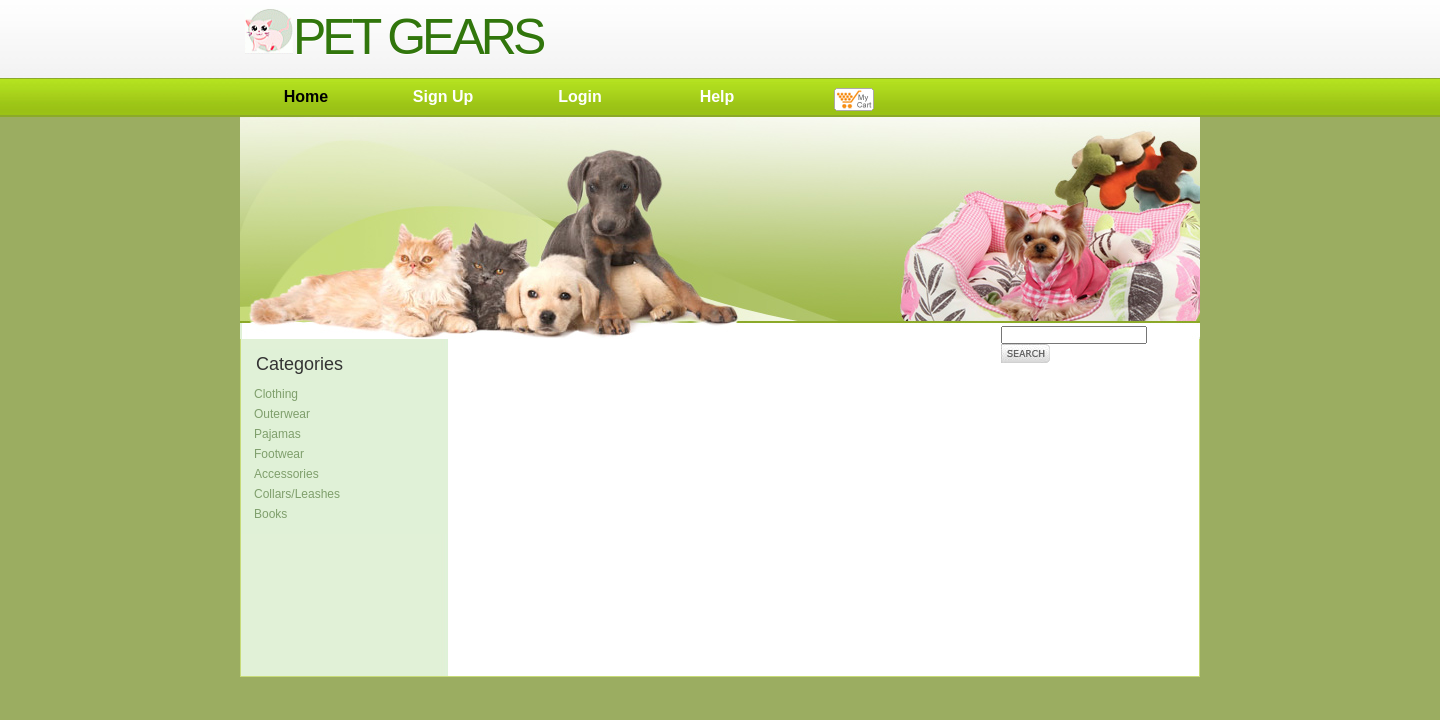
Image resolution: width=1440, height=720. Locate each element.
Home (306, 96)
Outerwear (282, 414)
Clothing (276, 394)
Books (270, 514)
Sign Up (443, 96)
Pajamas (277, 434)
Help (717, 96)
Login (580, 96)
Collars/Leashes (297, 494)
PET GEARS (393, 37)
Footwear (279, 454)
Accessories (286, 474)
